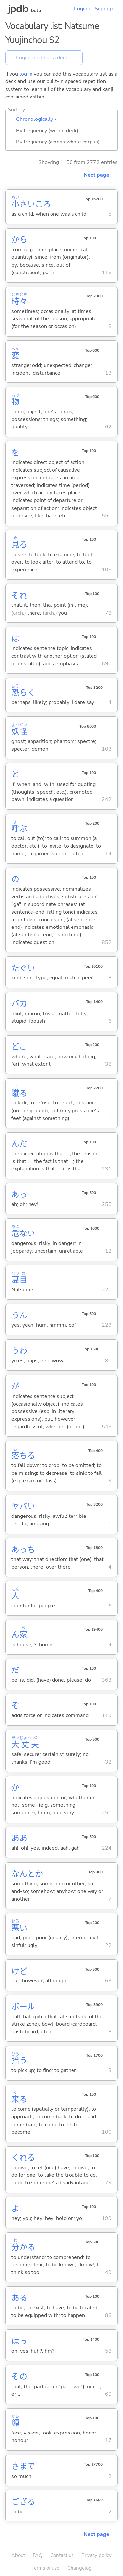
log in (25, 73)
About (18, 2555)
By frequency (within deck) (47, 130)
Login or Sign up (93, 8)
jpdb (18, 9)
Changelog (79, 2568)
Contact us (62, 2555)
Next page (96, 175)
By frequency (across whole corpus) (58, 141)
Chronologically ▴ (36, 119)
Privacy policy (96, 2555)
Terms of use (45, 2568)
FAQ (38, 2555)
